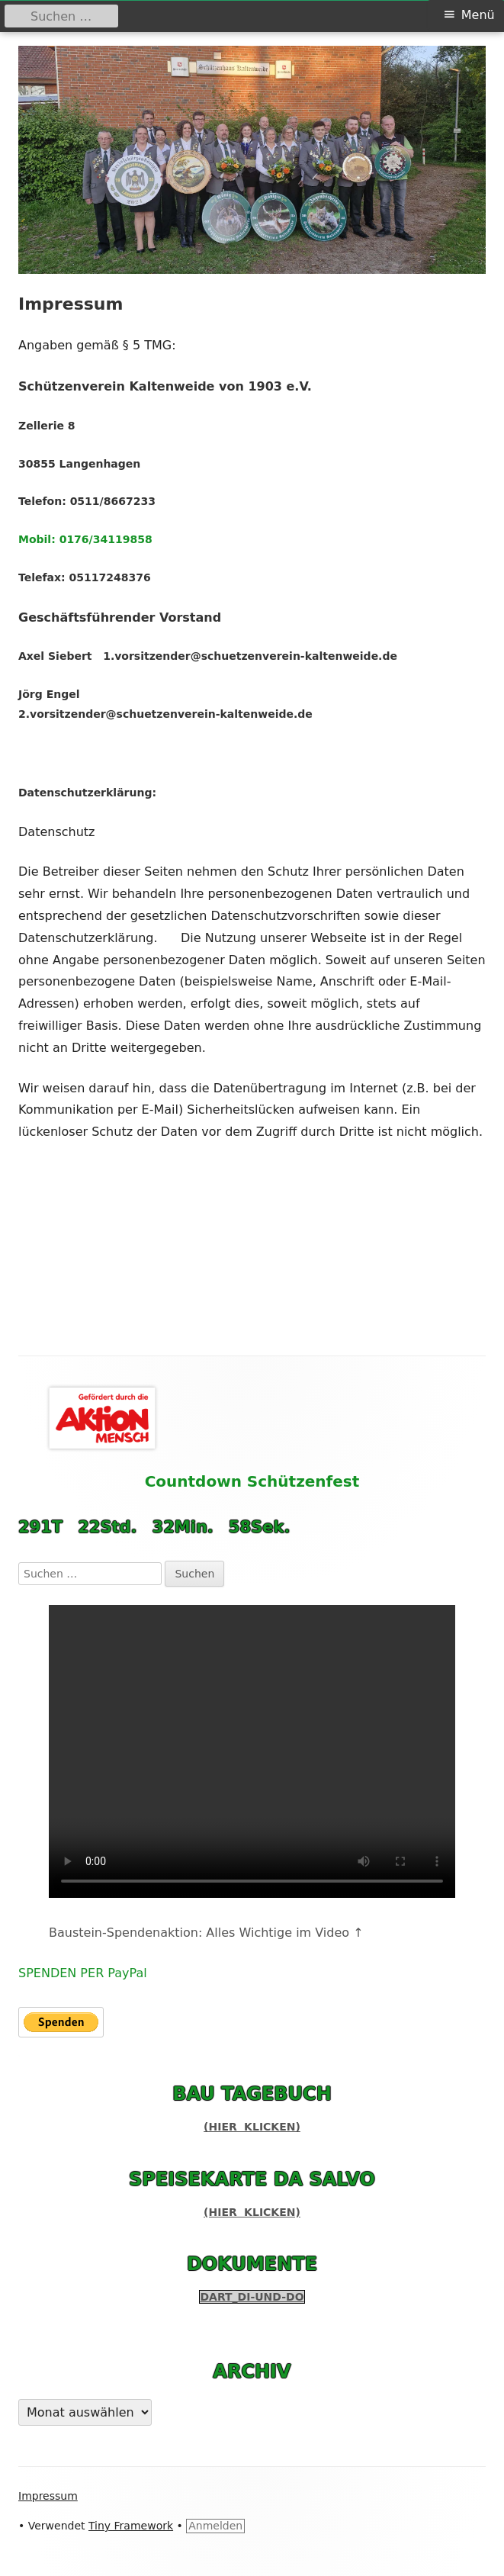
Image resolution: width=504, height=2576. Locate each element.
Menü (478, 15)
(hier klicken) (252, 2127)
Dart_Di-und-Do (251, 2297)
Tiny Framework (130, 2526)
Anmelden (215, 2526)
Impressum (48, 2496)
